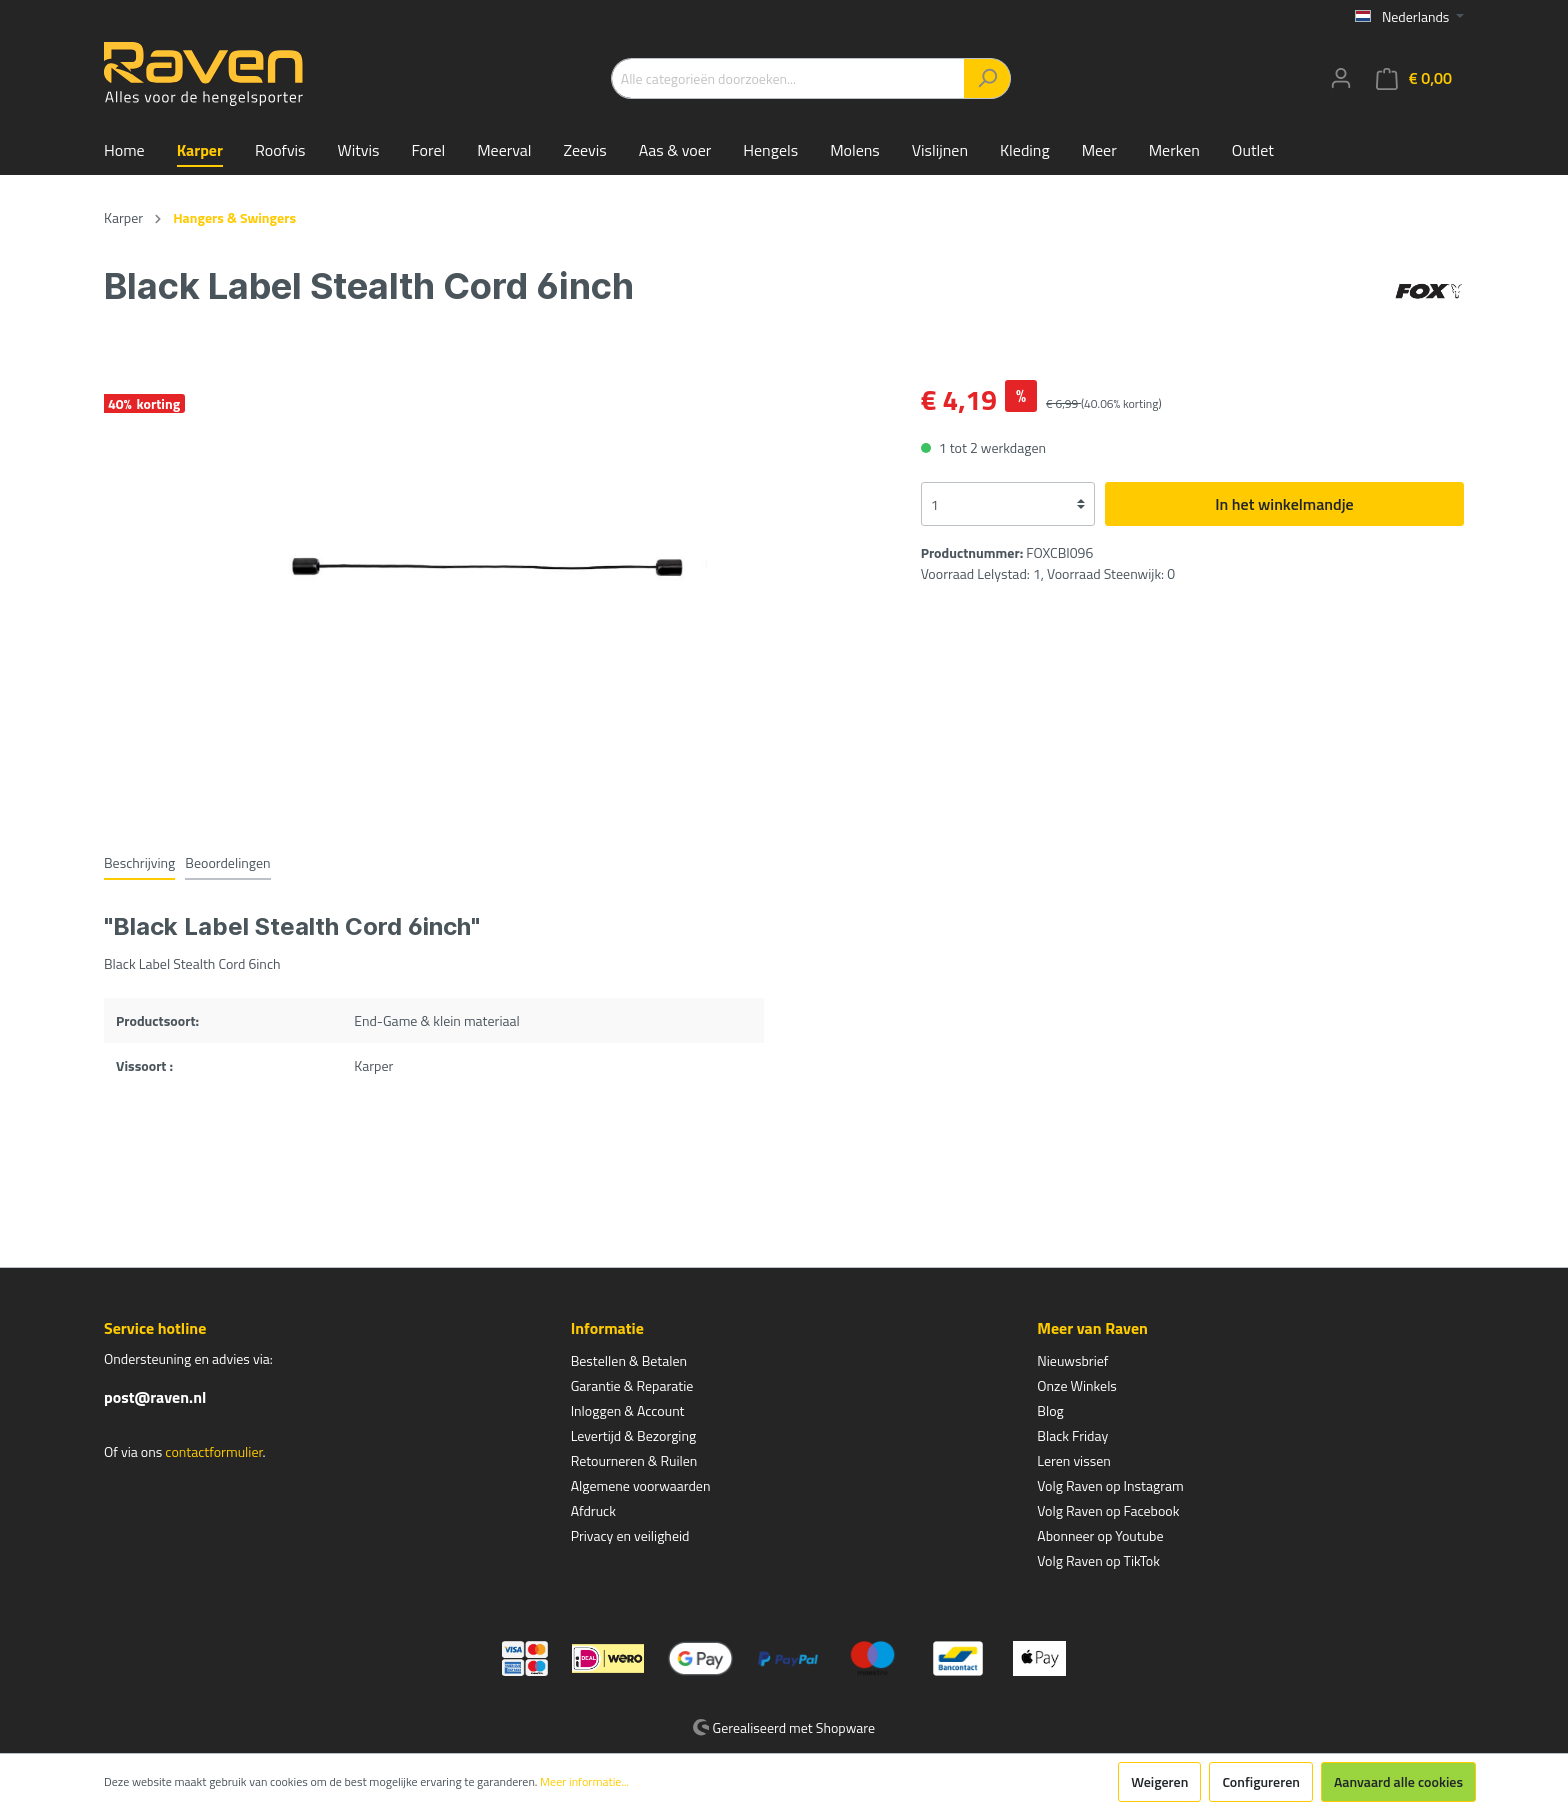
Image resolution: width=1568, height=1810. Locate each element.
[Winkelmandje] (1414, 78)
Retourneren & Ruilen (634, 1460)
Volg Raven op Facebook (1108, 1510)
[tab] (139, 862)
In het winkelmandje (1284, 504)
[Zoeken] (987, 78)
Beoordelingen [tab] (227, 862)
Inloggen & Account (628, 1410)
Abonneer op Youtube (1100, 1535)
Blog (1050, 1410)
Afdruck (593, 1510)
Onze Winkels (1077, 1385)
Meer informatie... (584, 1782)
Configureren (1261, 1781)
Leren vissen (1074, 1460)
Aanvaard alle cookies (1398, 1781)
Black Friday (1072, 1435)
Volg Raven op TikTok (1098, 1560)
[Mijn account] (1341, 78)
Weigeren (1159, 1781)
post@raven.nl (155, 1397)
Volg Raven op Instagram (1110, 1485)
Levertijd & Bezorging (634, 1435)
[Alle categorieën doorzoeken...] (788, 78)
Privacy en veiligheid (630, 1535)
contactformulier (213, 1451)
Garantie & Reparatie (632, 1385)
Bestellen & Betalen (629, 1360)
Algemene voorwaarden (641, 1485)
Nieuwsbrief (1072, 1360)
